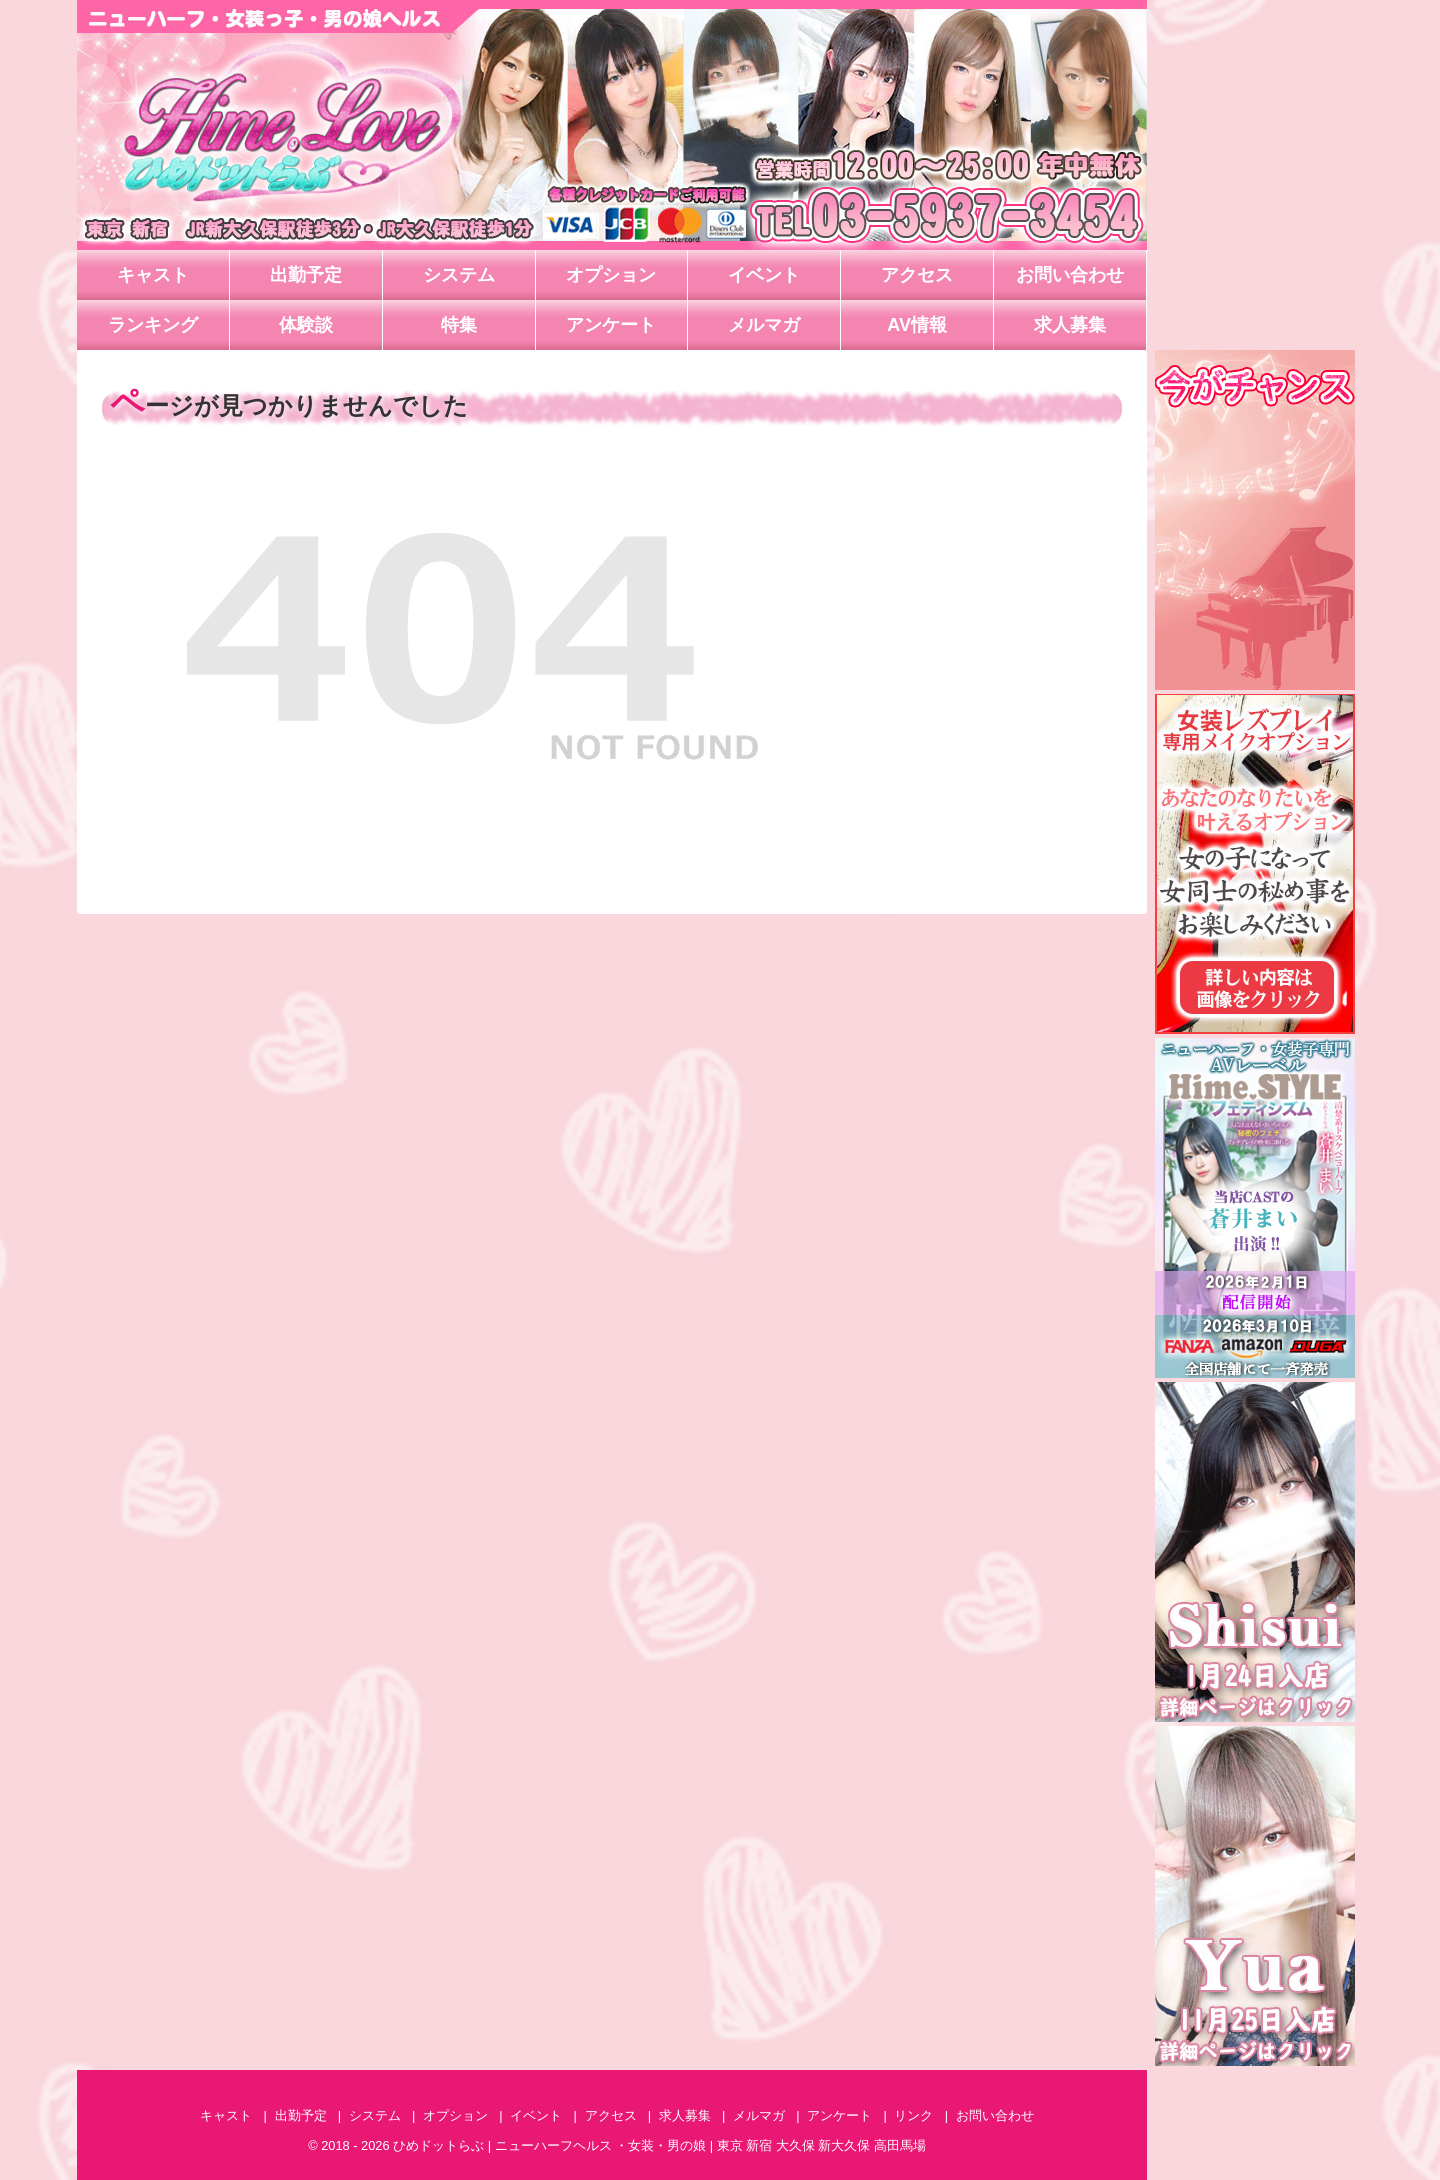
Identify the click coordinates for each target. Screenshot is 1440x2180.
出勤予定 (306, 275)
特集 (459, 325)
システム (459, 275)
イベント (764, 275)
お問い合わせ (1070, 275)
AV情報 (917, 325)
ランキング (153, 325)
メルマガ (764, 325)
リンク (913, 2115)
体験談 (306, 325)
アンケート (611, 325)
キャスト (153, 275)
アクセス (917, 275)
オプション (611, 275)
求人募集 (1070, 325)
